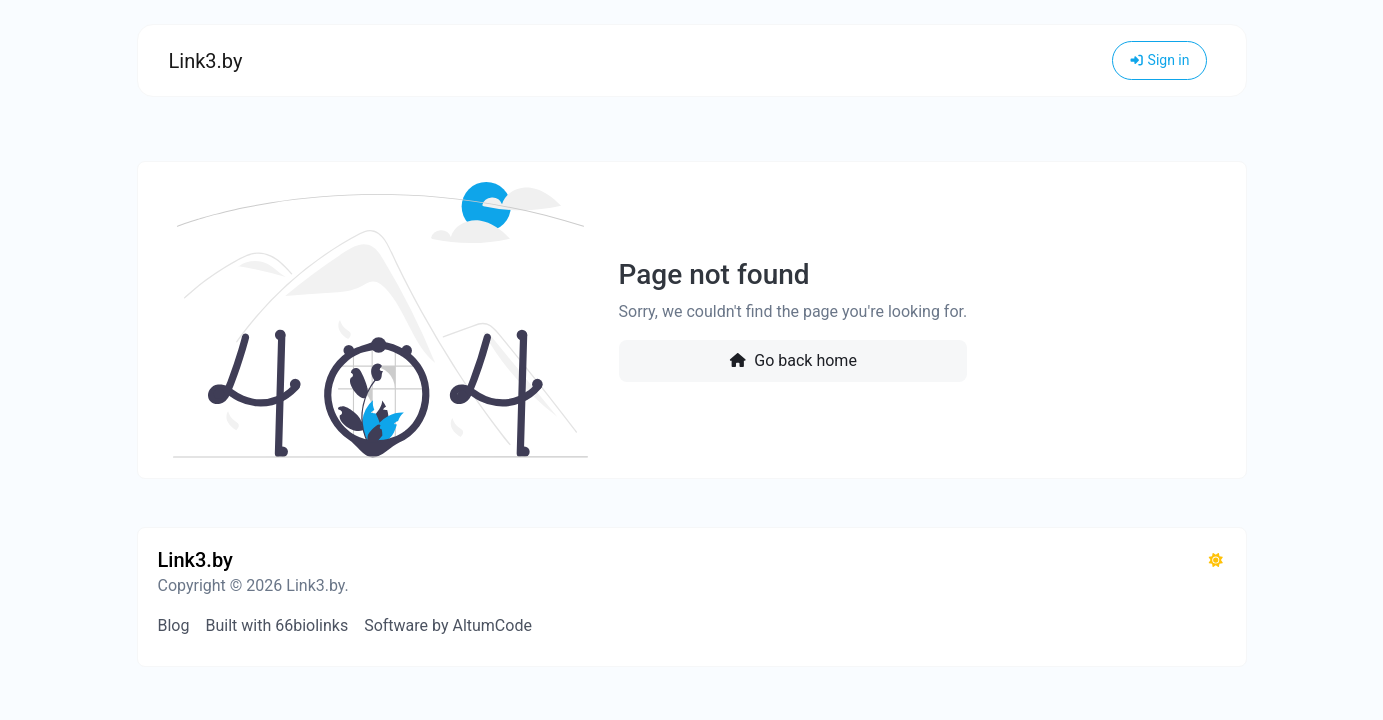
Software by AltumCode (448, 625)
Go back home (793, 360)
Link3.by (206, 61)
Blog (174, 625)
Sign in (1159, 60)
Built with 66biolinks (276, 625)
